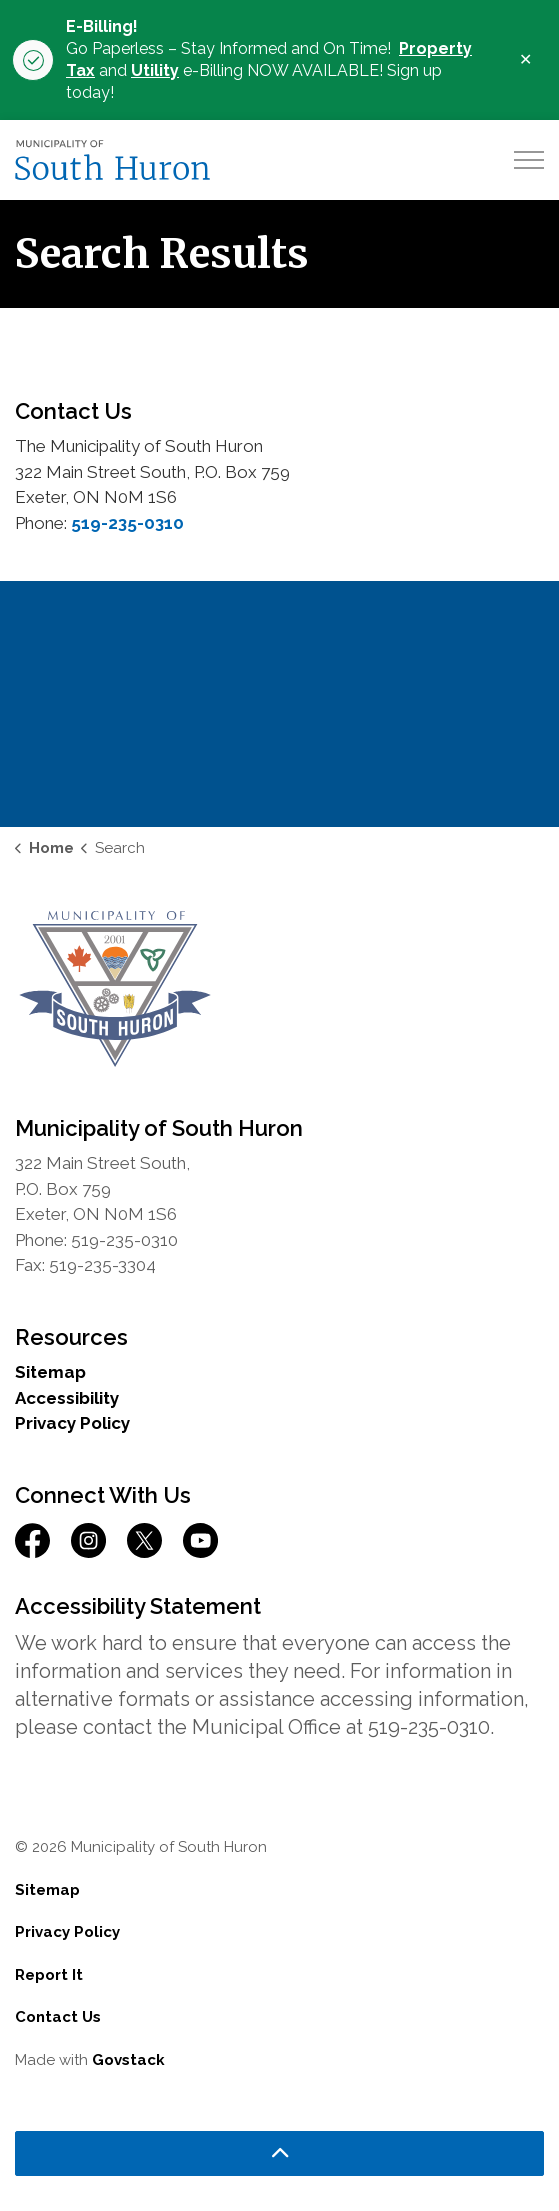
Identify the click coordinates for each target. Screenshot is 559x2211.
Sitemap (50, 1372)
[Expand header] (529, 160)
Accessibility (67, 1398)
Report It (49, 1975)
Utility (155, 70)
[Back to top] (279, 2153)
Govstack (128, 2060)
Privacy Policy (72, 1423)
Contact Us (58, 2017)
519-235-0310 (127, 523)
